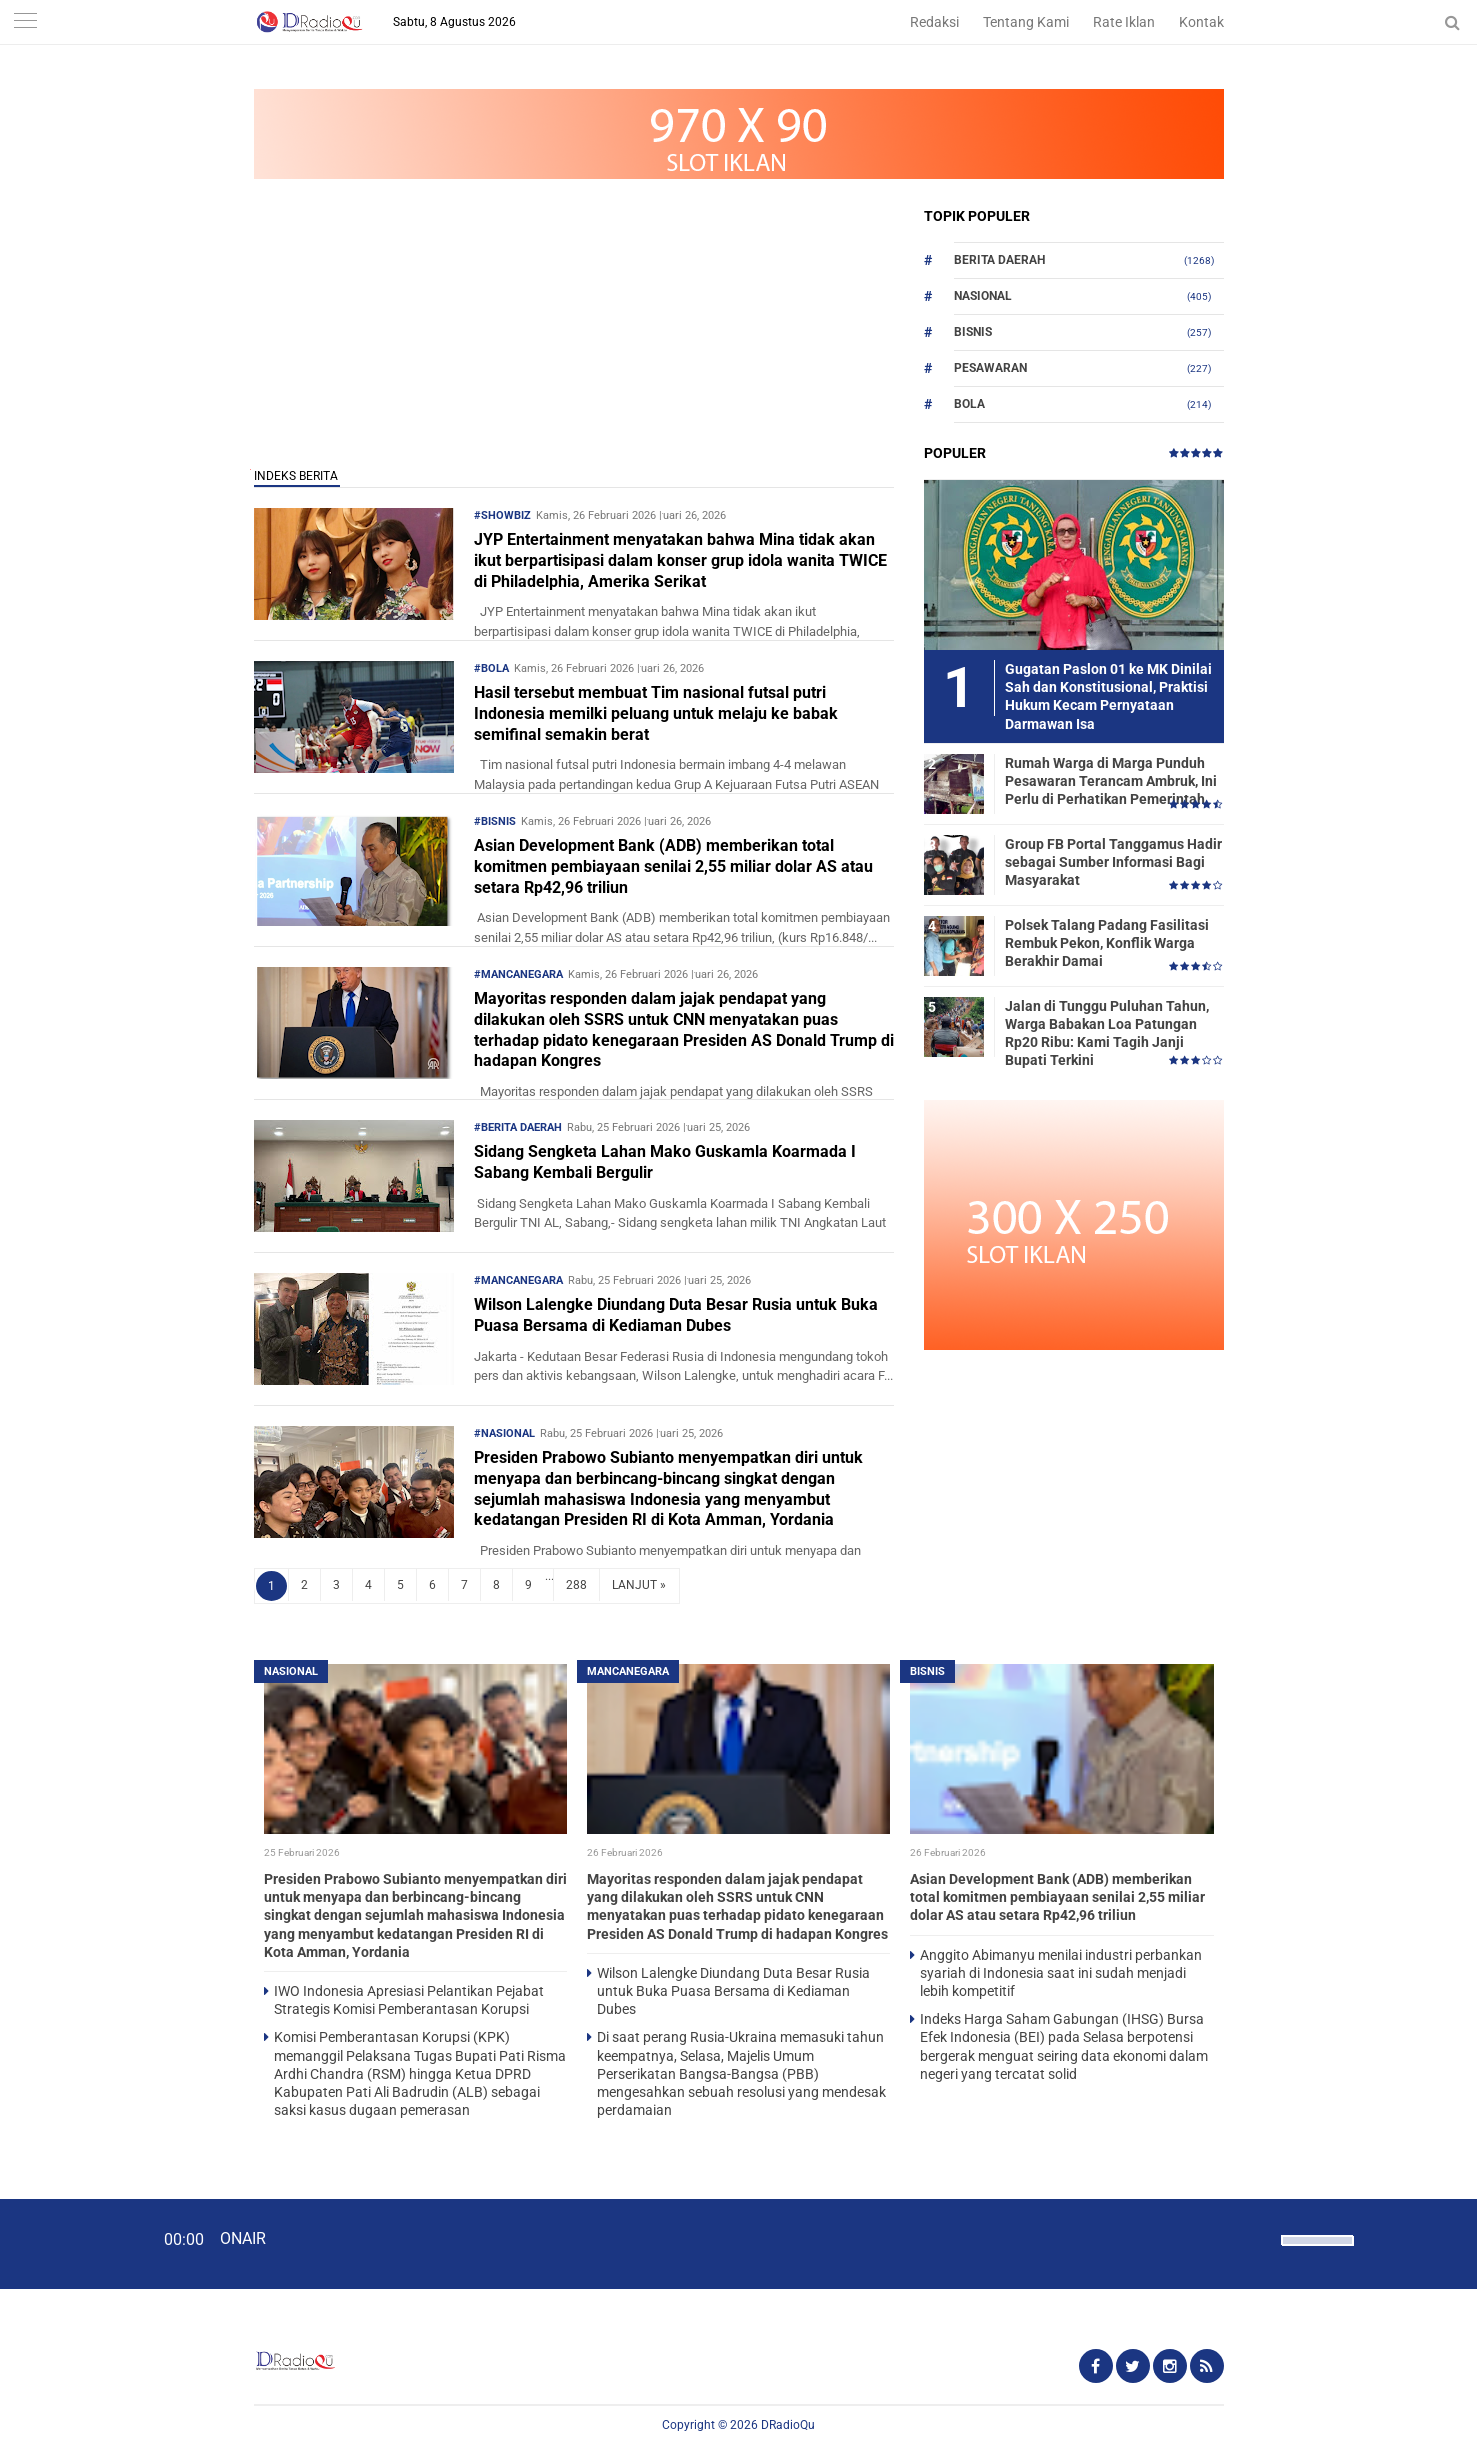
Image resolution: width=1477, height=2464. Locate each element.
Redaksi (934, 22)
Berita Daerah (999, 260)
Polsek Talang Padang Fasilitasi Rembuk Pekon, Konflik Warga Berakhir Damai (1107, 943)
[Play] (65, 2243)
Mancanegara (628, 1671)
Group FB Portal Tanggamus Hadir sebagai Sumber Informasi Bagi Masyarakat (1113, 862)
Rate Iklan (1124, 22)
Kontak (1201, 22)
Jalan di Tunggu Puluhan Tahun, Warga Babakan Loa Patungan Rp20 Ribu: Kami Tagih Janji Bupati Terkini (1107, 1033)
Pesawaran (990, 368)
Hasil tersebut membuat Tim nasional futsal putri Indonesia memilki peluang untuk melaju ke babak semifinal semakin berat (656, 713)
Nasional (983, 296)
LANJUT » (639, 1585)
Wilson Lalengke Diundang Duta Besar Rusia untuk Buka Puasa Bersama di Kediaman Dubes (676, 1315)
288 (576, 1585)
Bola (969, 404)
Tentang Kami (1026, 22)
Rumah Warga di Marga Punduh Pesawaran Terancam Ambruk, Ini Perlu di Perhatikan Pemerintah (1111, 781)
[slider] (1316, 2253)
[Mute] (1259, 2238)
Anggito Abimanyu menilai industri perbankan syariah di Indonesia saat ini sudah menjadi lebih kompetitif (1061, 1973)
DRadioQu (788, 2425)
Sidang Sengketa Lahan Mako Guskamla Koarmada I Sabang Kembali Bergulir (665, 1162)
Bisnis (973, 332)
